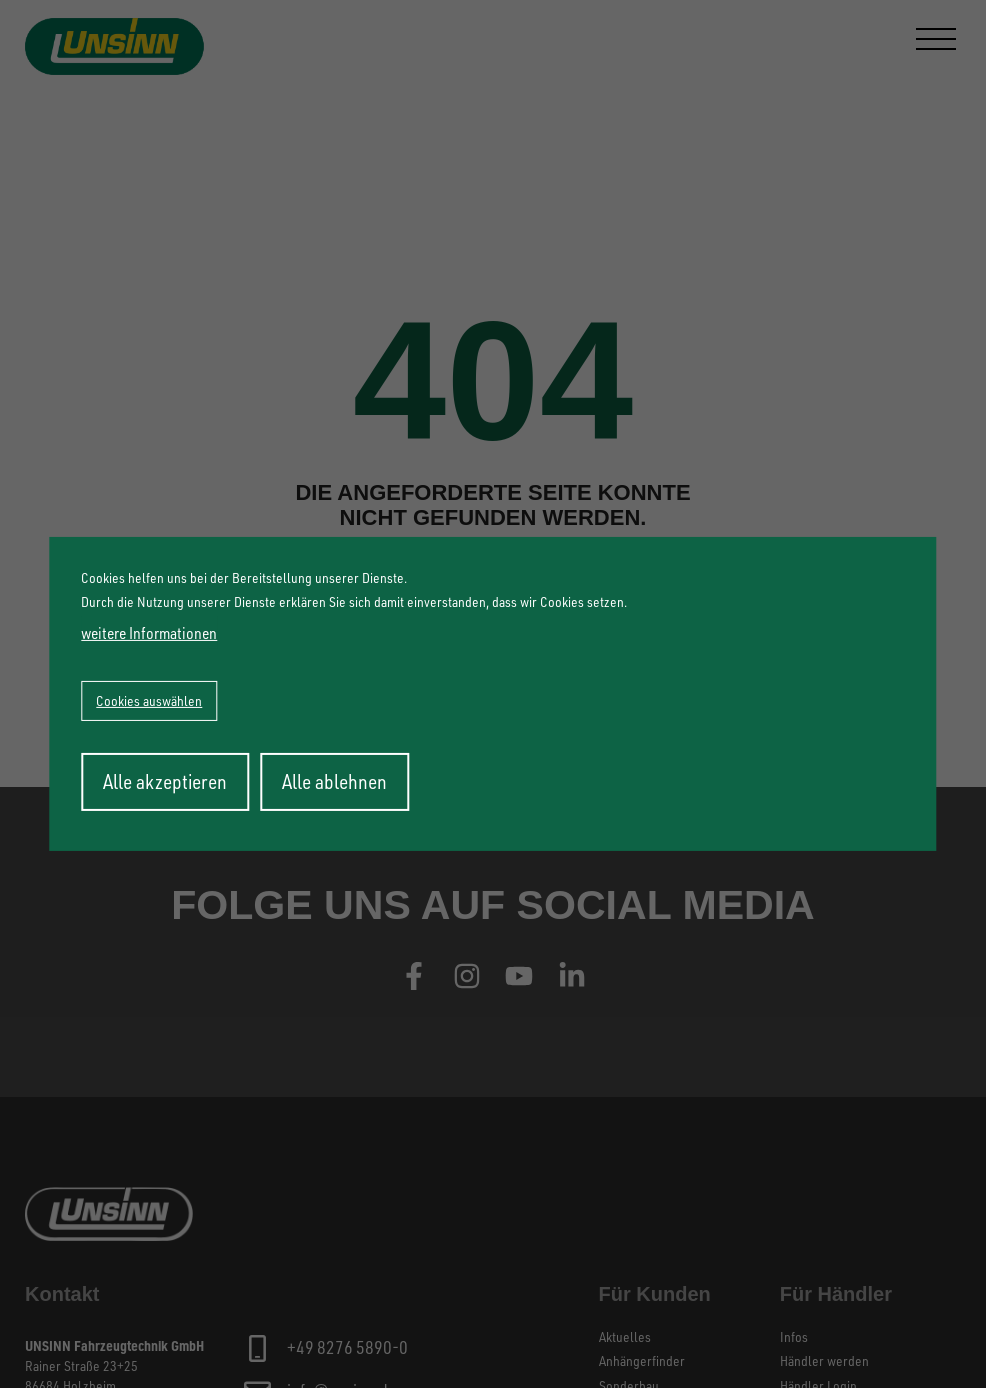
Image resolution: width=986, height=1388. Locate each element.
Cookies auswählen (149, 700)
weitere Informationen (149, 633)
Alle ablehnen (334, 781)
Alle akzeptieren (165, 781)
